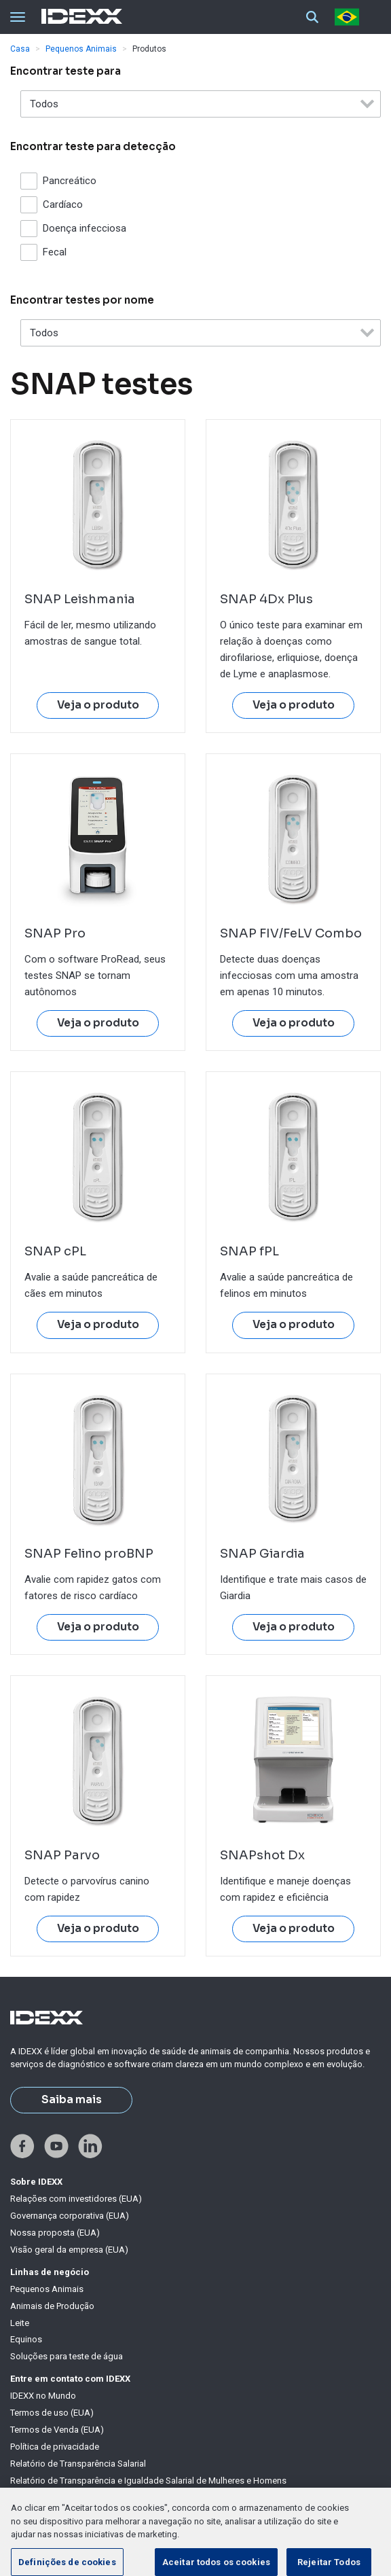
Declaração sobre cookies (62, 2497)
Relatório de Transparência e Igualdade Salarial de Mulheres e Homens (148, 2480)
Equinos (26, 2339)
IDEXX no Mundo (43, 2396)
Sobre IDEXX (36, 2182)
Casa (20, 49)
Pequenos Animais (81, 49)
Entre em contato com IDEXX (70, 2379)
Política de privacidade (54, 2446)
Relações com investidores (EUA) (76, 2199)
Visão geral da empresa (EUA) (69, 2249)
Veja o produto (98, 705)
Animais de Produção (52, 2306)
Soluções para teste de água (66, 2356)
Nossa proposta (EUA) (55, 2233)
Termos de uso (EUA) (52, 2413)
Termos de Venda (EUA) (57, 2430)
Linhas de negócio (49, 2272)
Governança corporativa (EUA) (69, 2216)
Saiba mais (71, 2100)
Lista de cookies (42, 2514)
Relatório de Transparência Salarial (78, 2463)
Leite (19, 2323)
